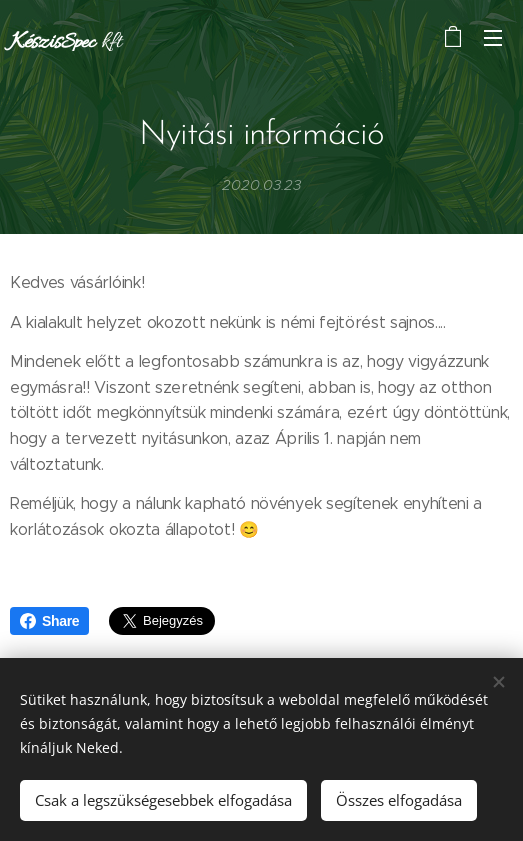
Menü (493, 38)
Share (49, 621)
